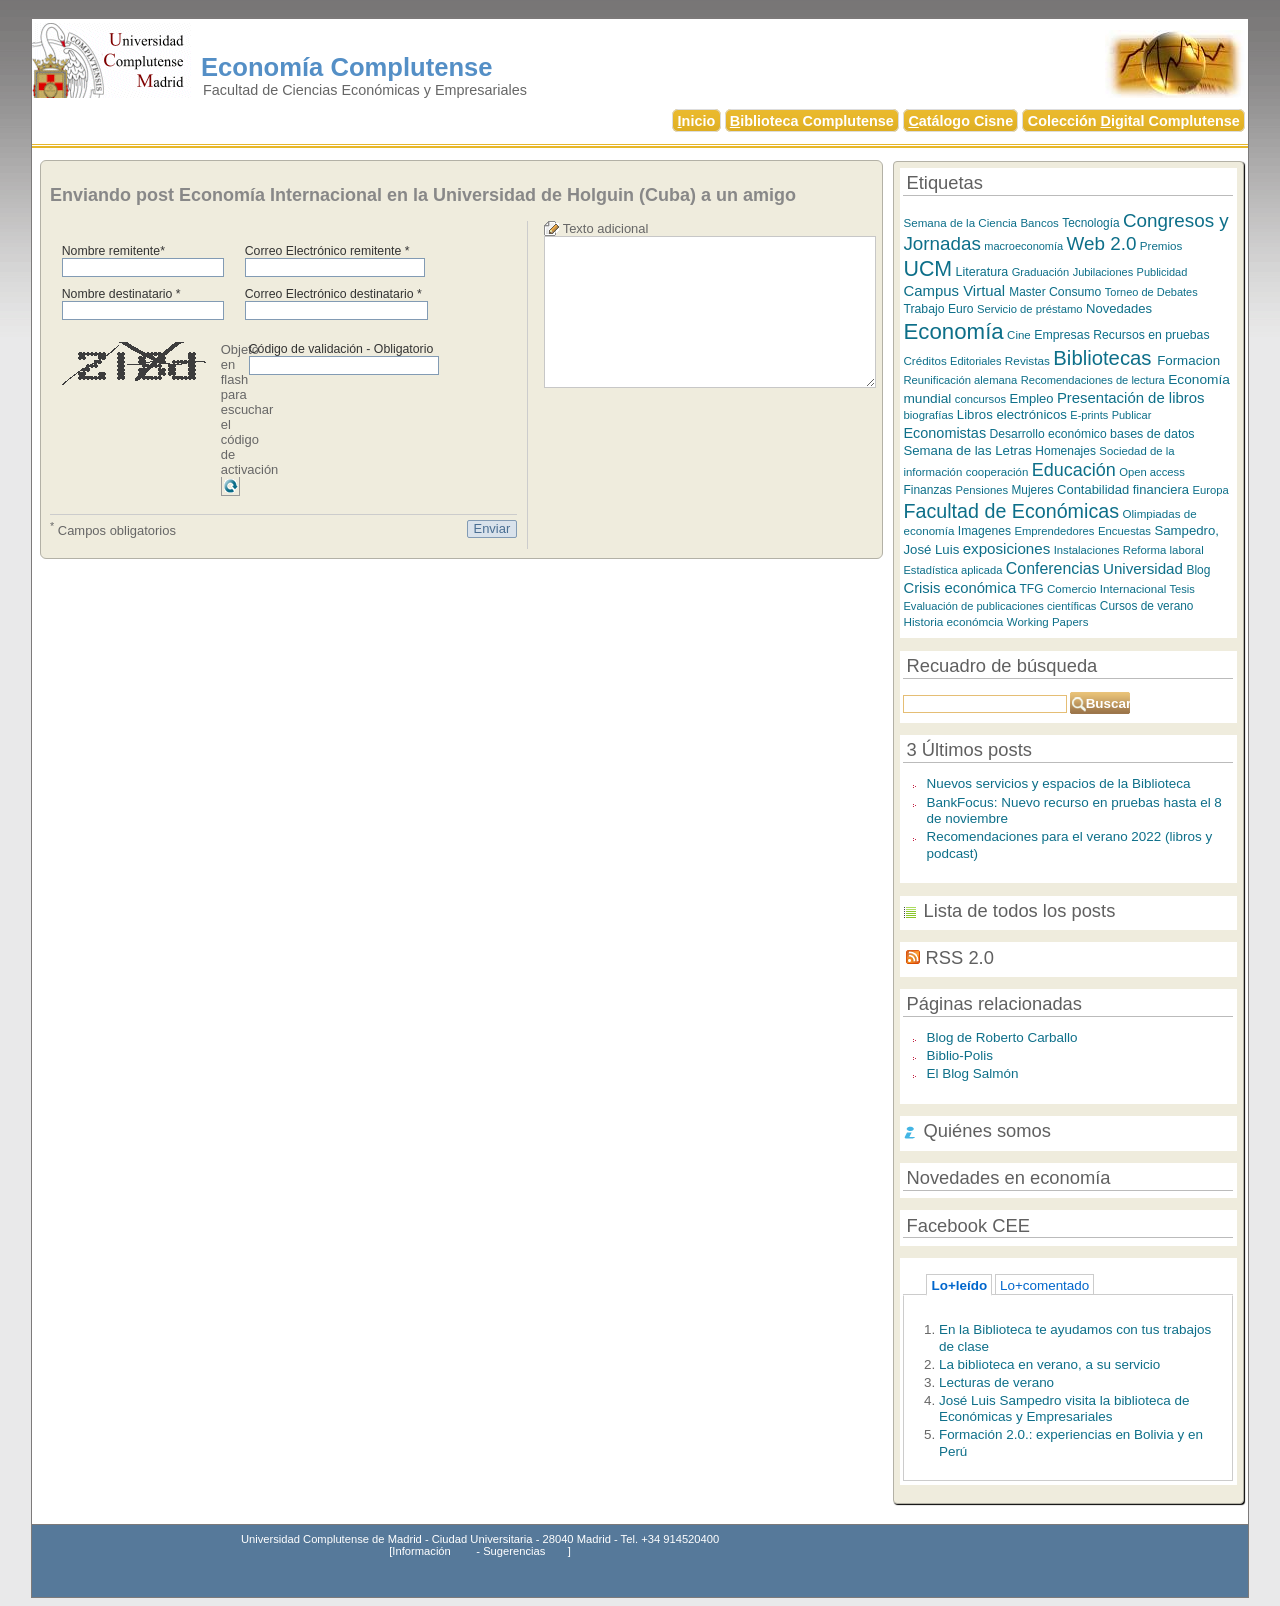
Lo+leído (959, 1285)
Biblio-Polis (959, 1055)
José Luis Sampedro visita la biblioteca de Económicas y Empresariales (1064, 1409)
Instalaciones (1087, 550)
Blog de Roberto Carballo (1001, 1037)
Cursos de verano (1147, 606)
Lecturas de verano (996, 1382)
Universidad (1143, 568)
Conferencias (1053, 568)
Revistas (1027, 360)
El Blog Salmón (972, 1073)
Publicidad (1162, 272)
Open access (1152, 472)
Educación (1074, 470)
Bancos (1039, 223)
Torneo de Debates (1151, 292)
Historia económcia (953, 621)
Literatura (982, 272)
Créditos (924, 360)
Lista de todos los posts (1019, 910)
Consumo (1075, 292)
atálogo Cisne (960, 121)
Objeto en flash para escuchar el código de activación (250, 409)
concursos (980, 399)
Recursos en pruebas (1151, 335)
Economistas (944, 433)
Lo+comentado (1044, 1285)
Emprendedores (1054, 531)
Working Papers (1048, 622)
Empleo (1031, 398)
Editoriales (975, 361)
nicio (697, 121)
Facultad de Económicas (1011, 511)
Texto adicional (606, 228)
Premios (1161, 245)
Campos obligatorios (113, 529)
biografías (928, 415)
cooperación (997, 472)
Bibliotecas (1105, 358)
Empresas (1062, 335)
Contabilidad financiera (1123, 489)
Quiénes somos (987, 1130)
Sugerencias (514, 1551)
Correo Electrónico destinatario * (333, 294)
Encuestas (1124, 531)
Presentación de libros (1131, 397)
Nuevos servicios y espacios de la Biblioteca (1058, 783)
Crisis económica (959, 588)
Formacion (1188, 360)
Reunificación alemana (960, 380)
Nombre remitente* (113, 251)
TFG (1032, 589)
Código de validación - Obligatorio (341, 349)
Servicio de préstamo (1030, 309)
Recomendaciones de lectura (1093, 380)
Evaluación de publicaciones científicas (999, 606)
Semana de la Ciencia (960, 222)
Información (421, 1551)
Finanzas (927, 490)
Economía (953, 331)
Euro (961, 309)
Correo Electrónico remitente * (327, 251)
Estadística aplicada (952, 570)
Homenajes (1065, 451)
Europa (1210, 490)
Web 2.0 (1102, 243)
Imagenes (984, 531)
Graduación (1041, 272)
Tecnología (1090, 223)
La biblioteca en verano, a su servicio (1049, 1364)
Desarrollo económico (1048, 434)
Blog (1198, 570)
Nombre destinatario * (121, 294)
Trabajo (923, 309)
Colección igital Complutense (1134, 121)
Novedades (1119, 308)
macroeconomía (1023, 246)
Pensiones (982, 490)
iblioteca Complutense (812, 121)
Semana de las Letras (967, 450)
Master (1027, 292)
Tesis (1182, 589)
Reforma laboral (1163, 550)
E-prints (1089, 415)
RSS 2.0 (960, 957)
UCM (927, 269)
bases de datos (1152, 434)
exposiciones (1007, 548)
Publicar (1132, 415)
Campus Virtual (956, 290)
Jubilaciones (1103, 272)
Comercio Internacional (1108, 588)
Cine (1019, 335)
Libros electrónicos (1012, 414)
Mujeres (1032, 490)
